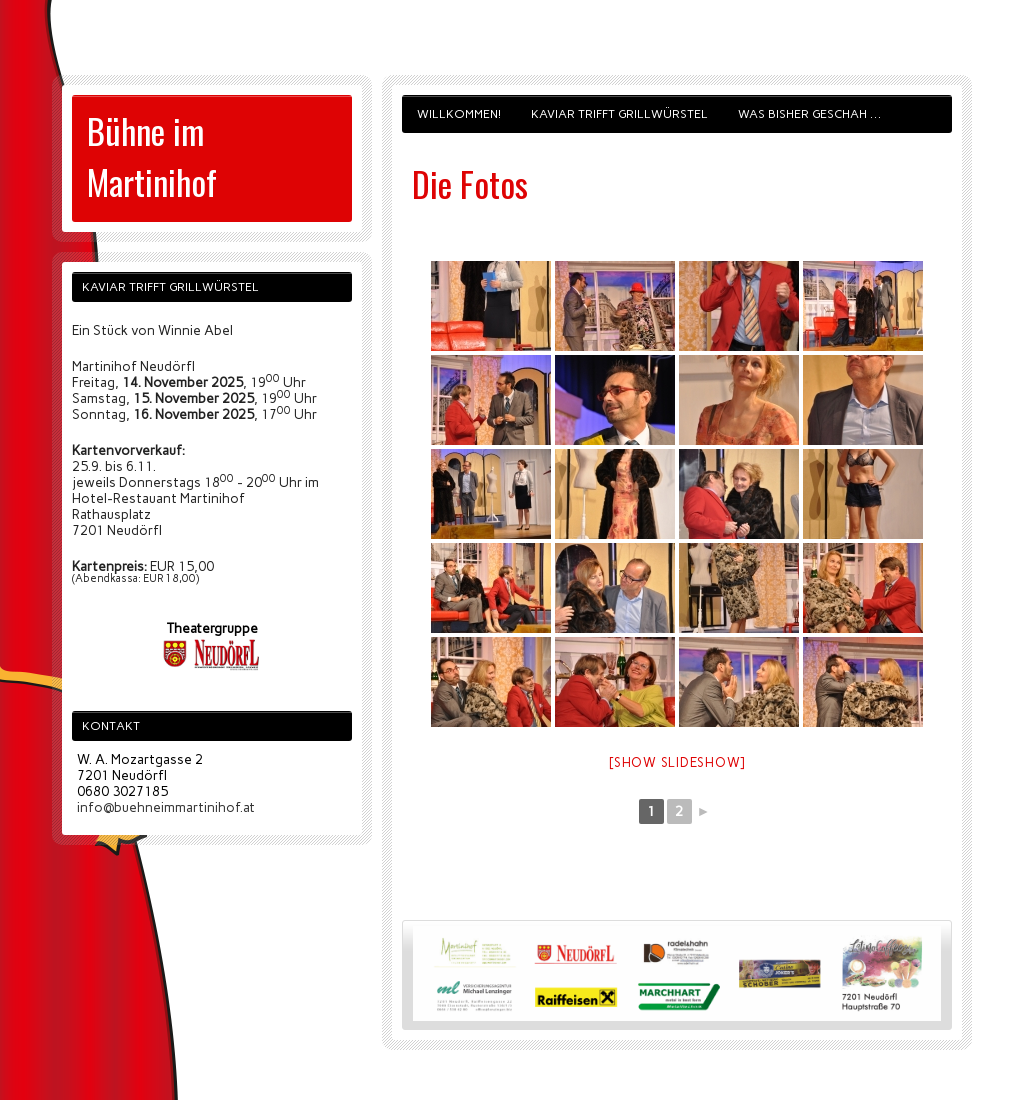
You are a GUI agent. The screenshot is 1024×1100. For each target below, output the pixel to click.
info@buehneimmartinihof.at (166, 807)
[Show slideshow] (677, 762)
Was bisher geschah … (809, 114)
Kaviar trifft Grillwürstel (619, 114)
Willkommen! (459, 114)
